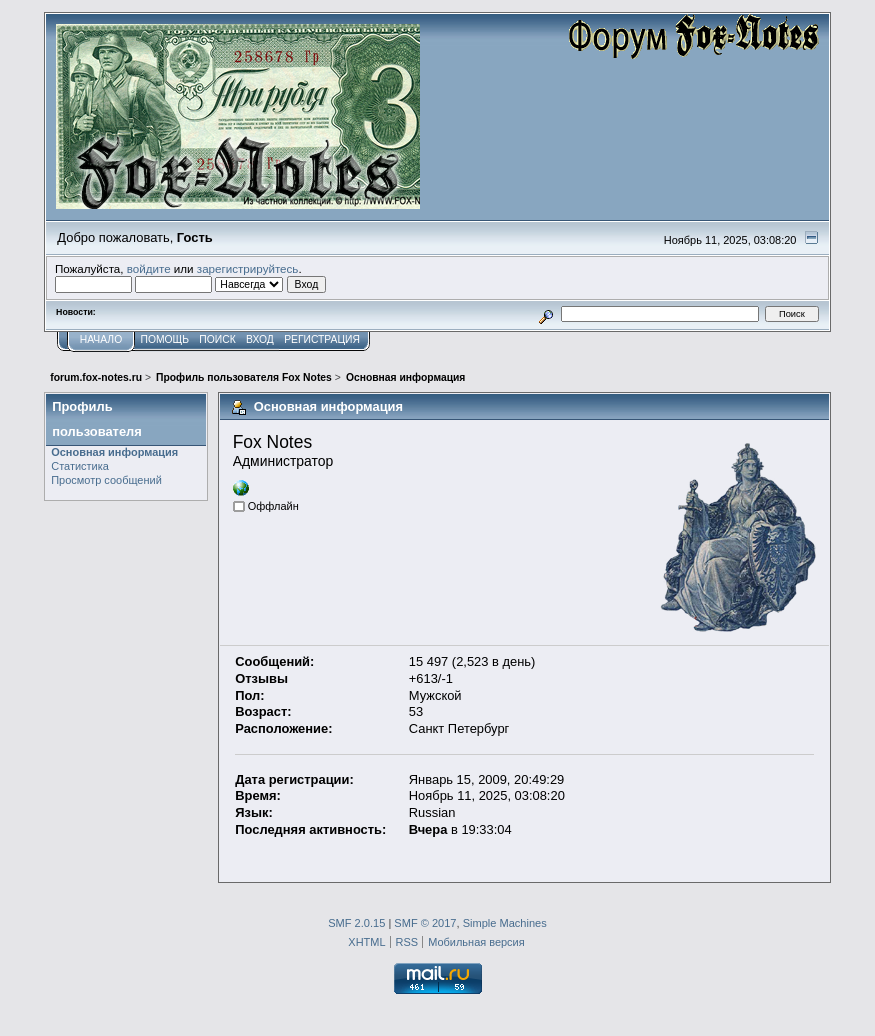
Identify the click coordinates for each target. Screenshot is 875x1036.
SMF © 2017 (425, 923)
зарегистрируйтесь (248, 268)
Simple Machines (505, 923)
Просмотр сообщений (106, 480)
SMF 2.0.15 (356, 923)
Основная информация (114, 452)
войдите (149, 268)
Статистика (80, 466)
